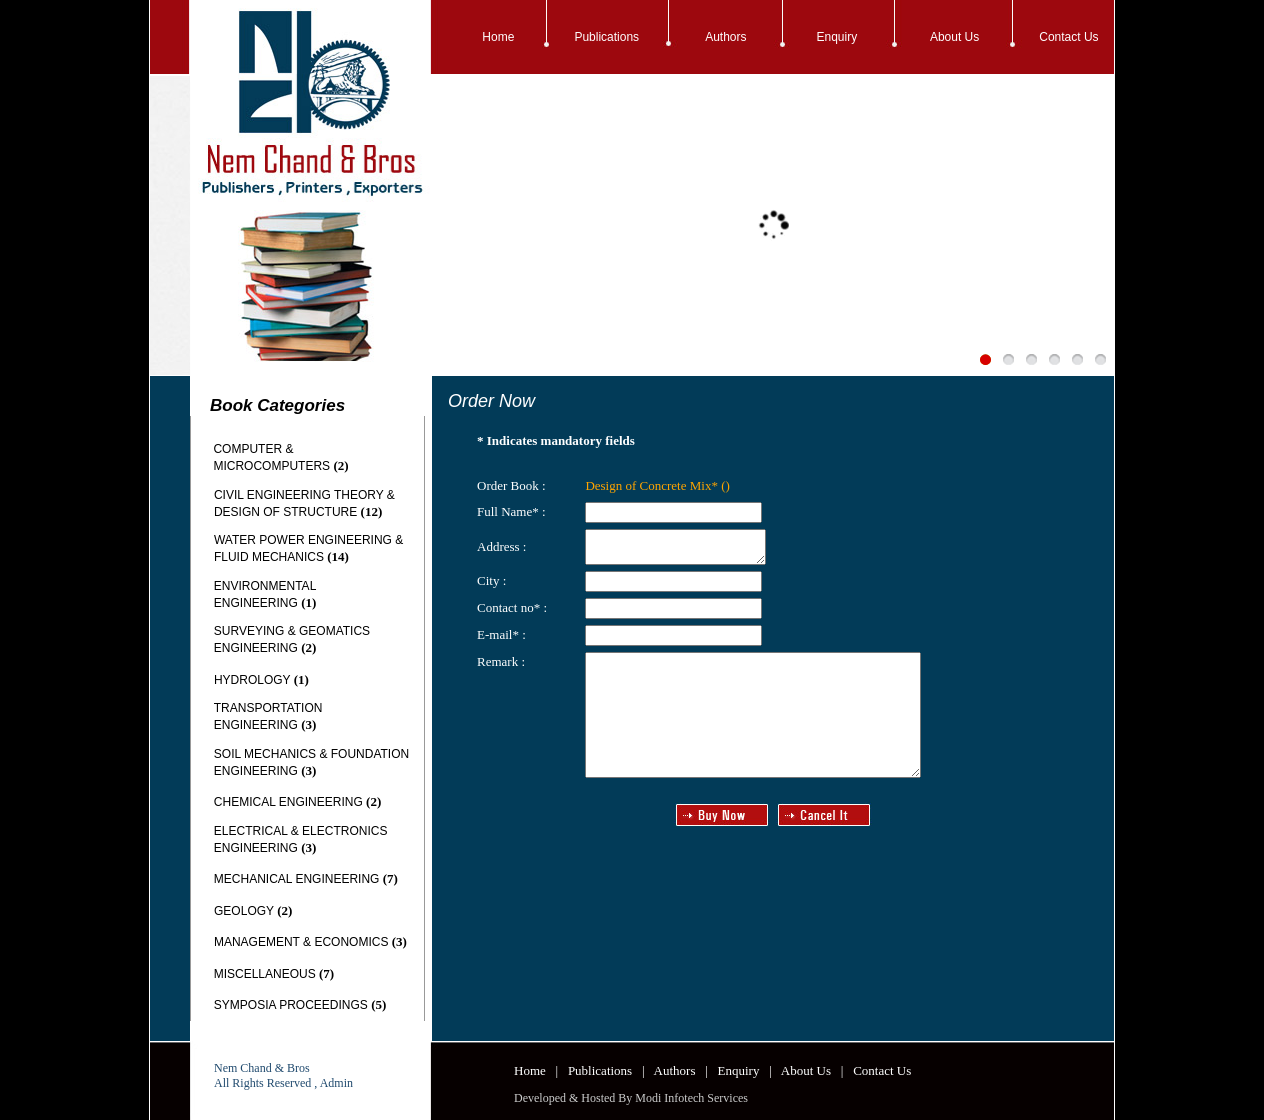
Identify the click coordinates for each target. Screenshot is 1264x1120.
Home (498, 37)
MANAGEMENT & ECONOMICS (301, 942)
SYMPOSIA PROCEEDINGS (291, 1005)
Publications (606, 37)
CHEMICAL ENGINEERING (288, 802)
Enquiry (837, 37)
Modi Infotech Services (691, 1098)
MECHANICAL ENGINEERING (297, 879)
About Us (954, 37)
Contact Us (1068, 37)
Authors (725, 37)
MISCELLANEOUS (265, 974)
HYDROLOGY (252, 680)
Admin (336, 1083)
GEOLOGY (244, 911)
